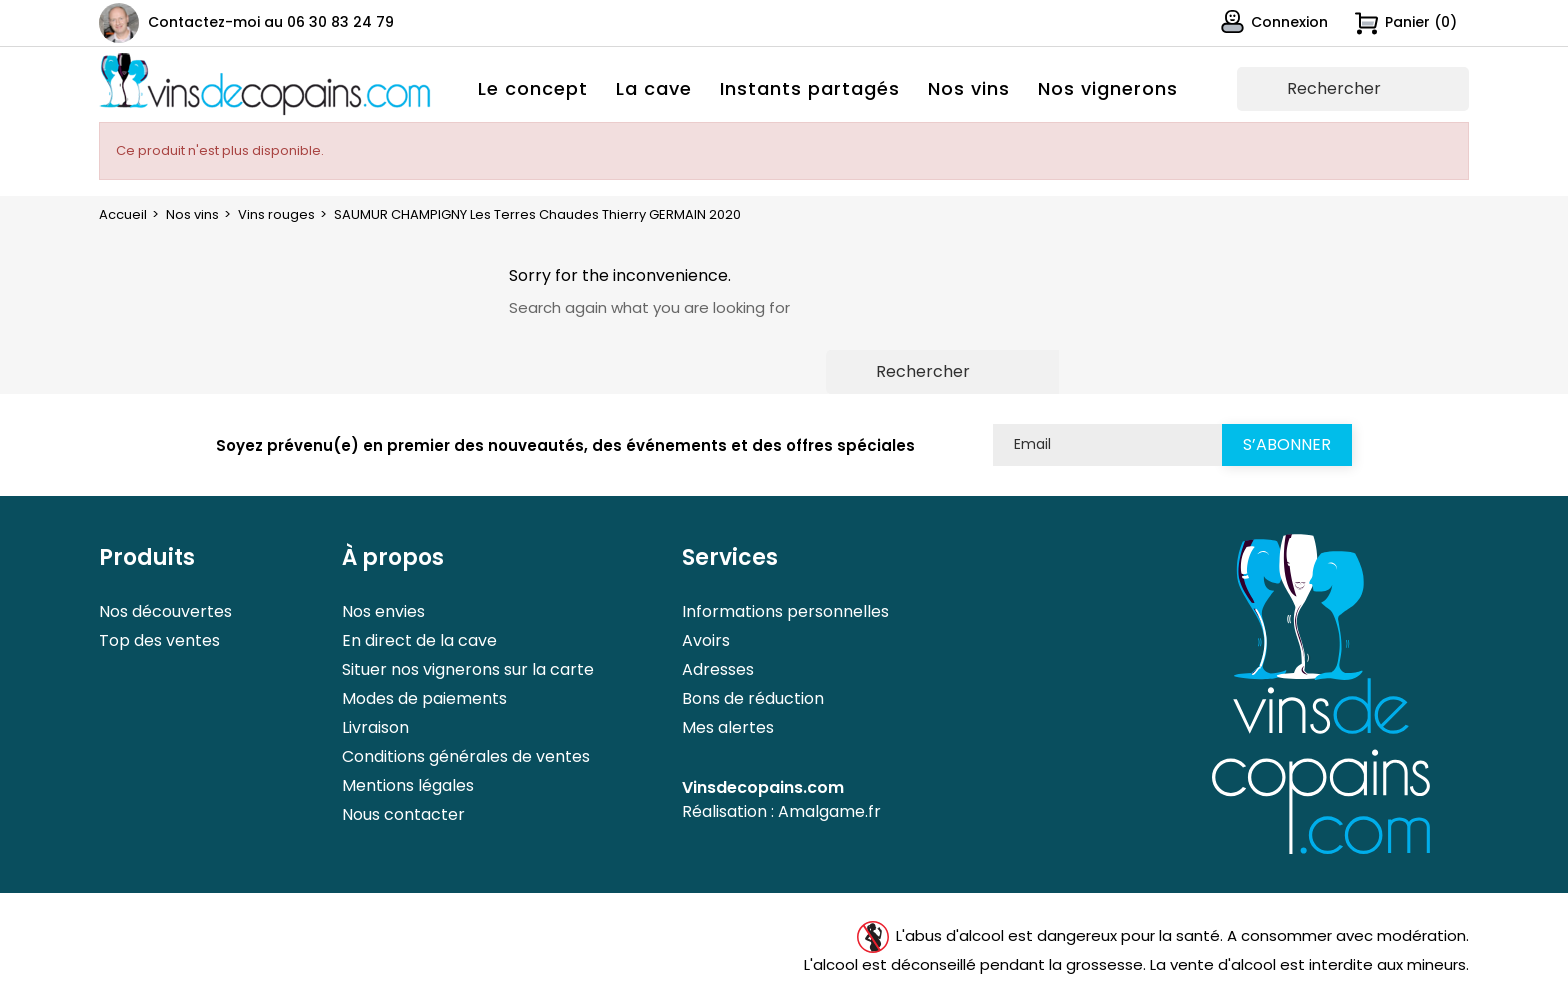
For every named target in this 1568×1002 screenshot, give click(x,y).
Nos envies (383, 611)
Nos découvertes (165, 611)
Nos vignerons (1108, 88)
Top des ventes (159, 640)
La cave (654, 88)
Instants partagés (810, 88)
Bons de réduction (753, 698)
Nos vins (969, 88)
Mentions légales (408, 785)
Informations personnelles (785, 611)
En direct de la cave (419, 640)
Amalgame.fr (829, 811)
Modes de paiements (424, 698)
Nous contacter (403, 814)
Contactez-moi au (271, 22)
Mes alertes (728, 727)
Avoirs (706, 640)
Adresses (718, 669)
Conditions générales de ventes (466, 756)
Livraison (375, 727)
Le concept (533, 88)
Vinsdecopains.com (763, 787)
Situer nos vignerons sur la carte (468, 669)
